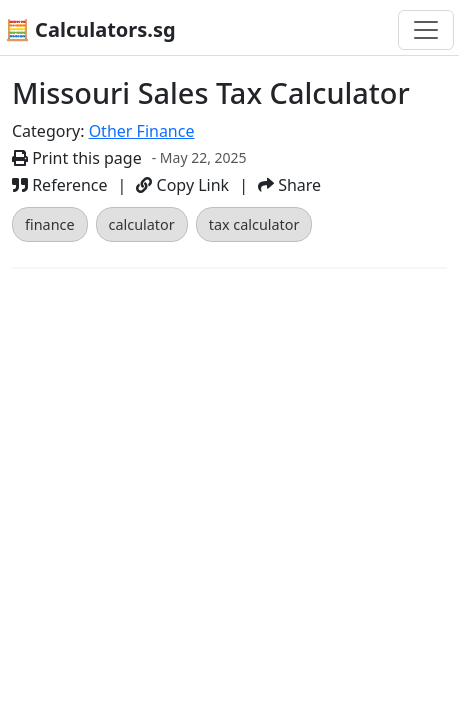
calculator (142, 224)
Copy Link (182, 185)
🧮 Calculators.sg (90, 29)
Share (289, 185)
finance (50, 224)
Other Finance (142, 131)
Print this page (77, 158)
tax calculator (254, 224)
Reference (60, 185)
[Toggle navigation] (426, 30)
